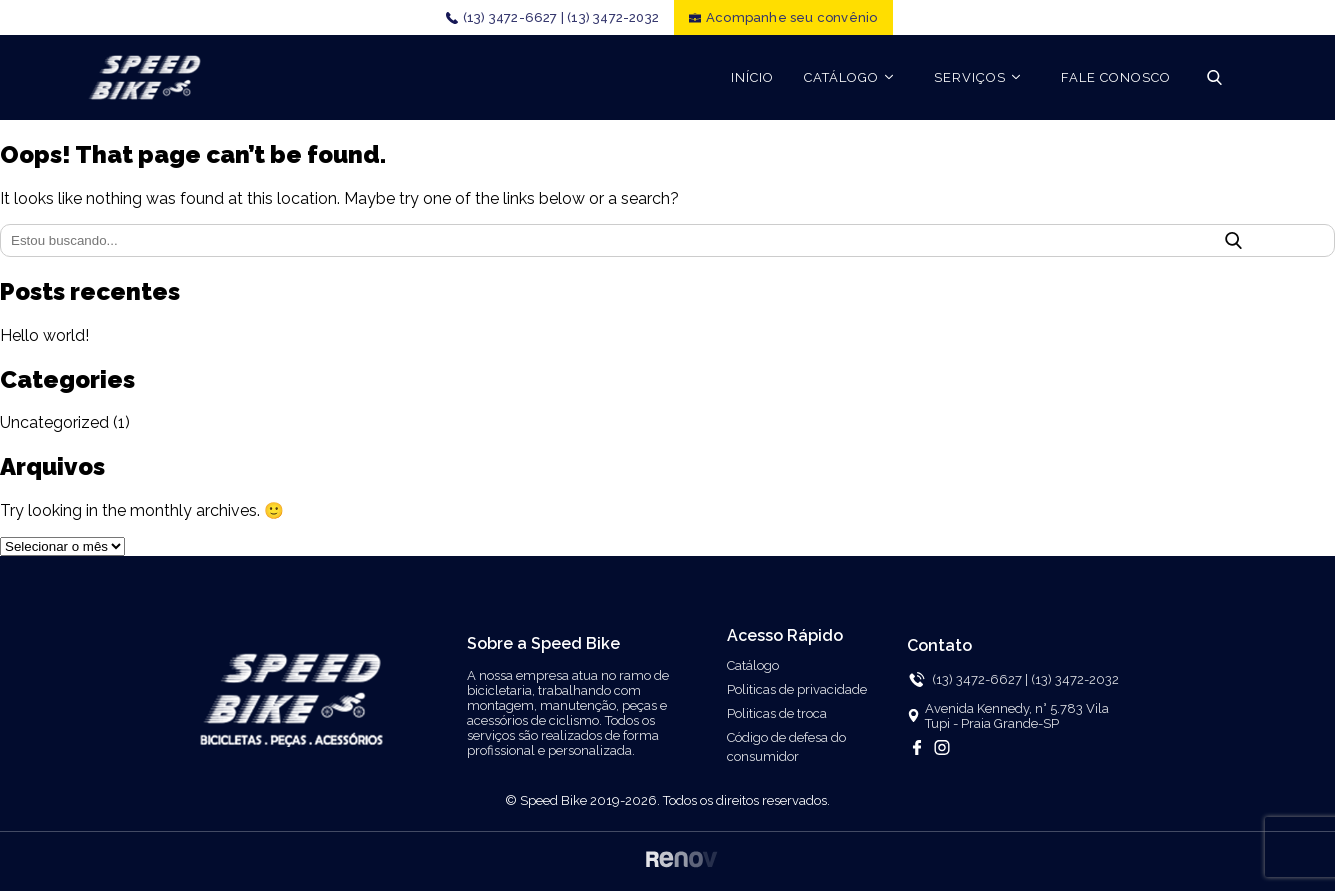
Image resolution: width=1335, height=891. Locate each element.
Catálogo (753, 665)
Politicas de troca (777, 713)
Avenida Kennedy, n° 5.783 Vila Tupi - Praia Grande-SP (1017, 716)
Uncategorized (54, 422)
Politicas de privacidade (797, 689)
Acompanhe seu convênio (791, 17)
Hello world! (44, 335)
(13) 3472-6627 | (513, 17)
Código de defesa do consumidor (786, 747)
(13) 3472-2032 (613, 17)
